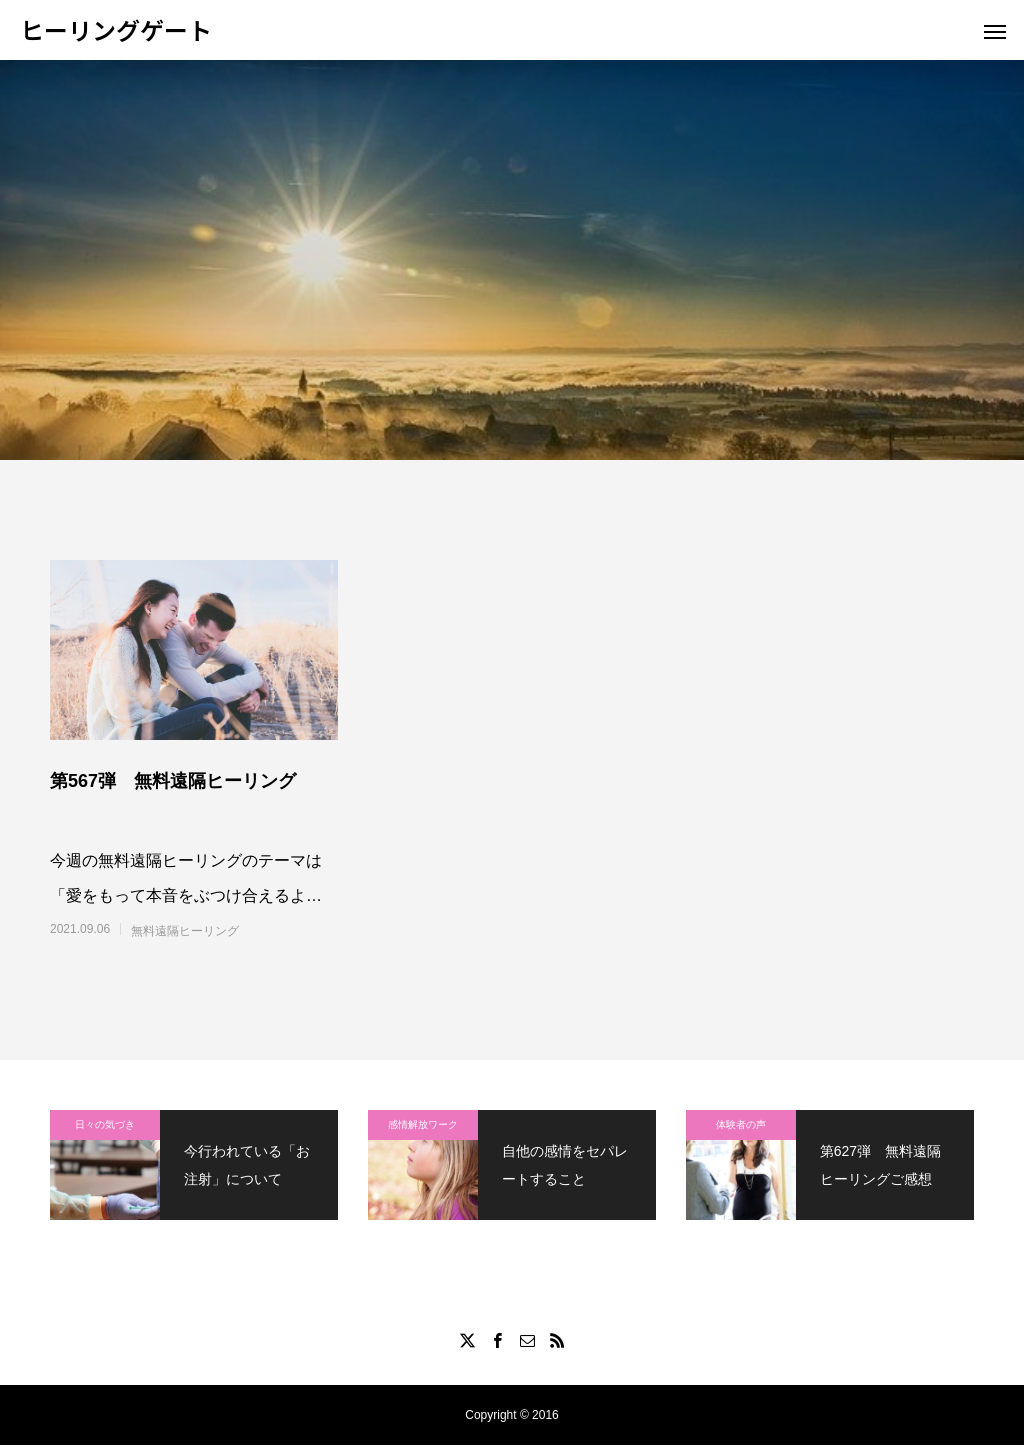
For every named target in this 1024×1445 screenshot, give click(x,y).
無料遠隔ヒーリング (185, 931)
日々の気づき (105, 1124)
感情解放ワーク (423, 1124)
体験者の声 (741, 1124)
